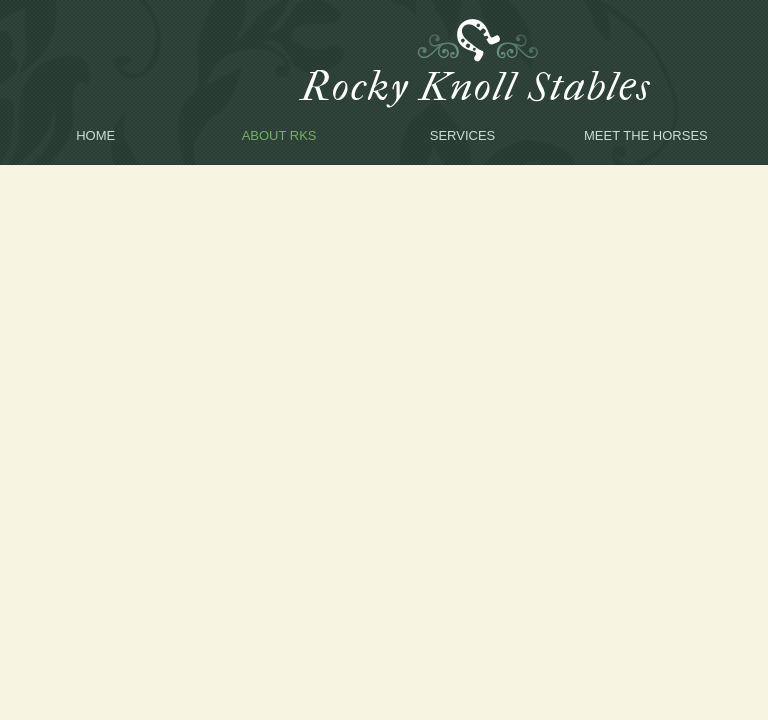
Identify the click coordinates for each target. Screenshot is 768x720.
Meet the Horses (646, 135)
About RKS (279, 135)
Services (463, 135)
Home (95, 135)
